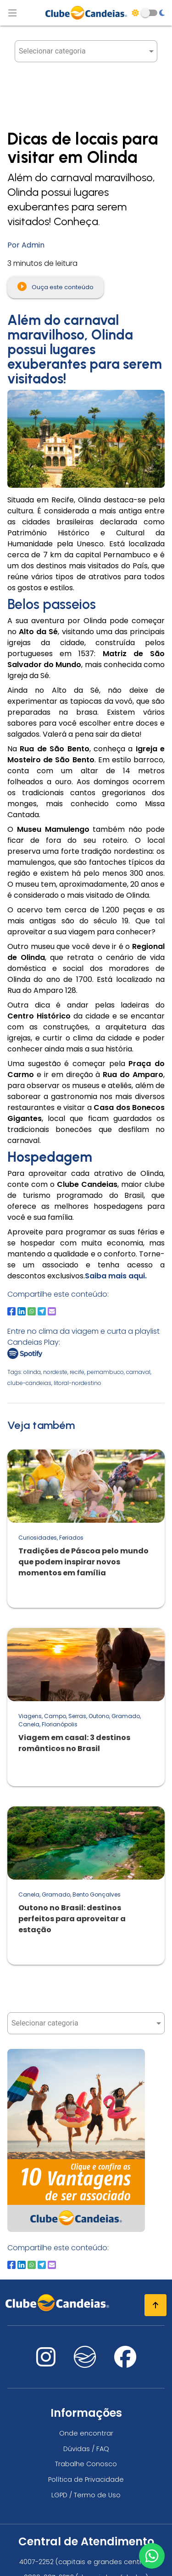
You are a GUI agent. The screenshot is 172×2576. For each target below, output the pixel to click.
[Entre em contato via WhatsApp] (152, 2556)
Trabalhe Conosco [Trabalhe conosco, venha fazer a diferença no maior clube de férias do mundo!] (86, 2463)
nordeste (55, 1372)
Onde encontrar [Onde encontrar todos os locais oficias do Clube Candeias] (86, 2433)
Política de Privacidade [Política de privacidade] (86, 2479)
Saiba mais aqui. (116, 1276)
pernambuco (105, 1372)
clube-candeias (29, 1383)
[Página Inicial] (86, 13)
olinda (32, 1372)
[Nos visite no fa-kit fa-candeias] (85, 2365)
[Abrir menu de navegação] (12, 13)
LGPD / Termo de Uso (86, 2495)
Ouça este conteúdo (55, 286)
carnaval (138, 1372)
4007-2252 (36, 2561)
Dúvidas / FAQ (86, 2448)
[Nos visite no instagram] (45, 2362)
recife (77, 1372)
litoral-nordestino (77, 1383)
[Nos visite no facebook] (125, 2362)
